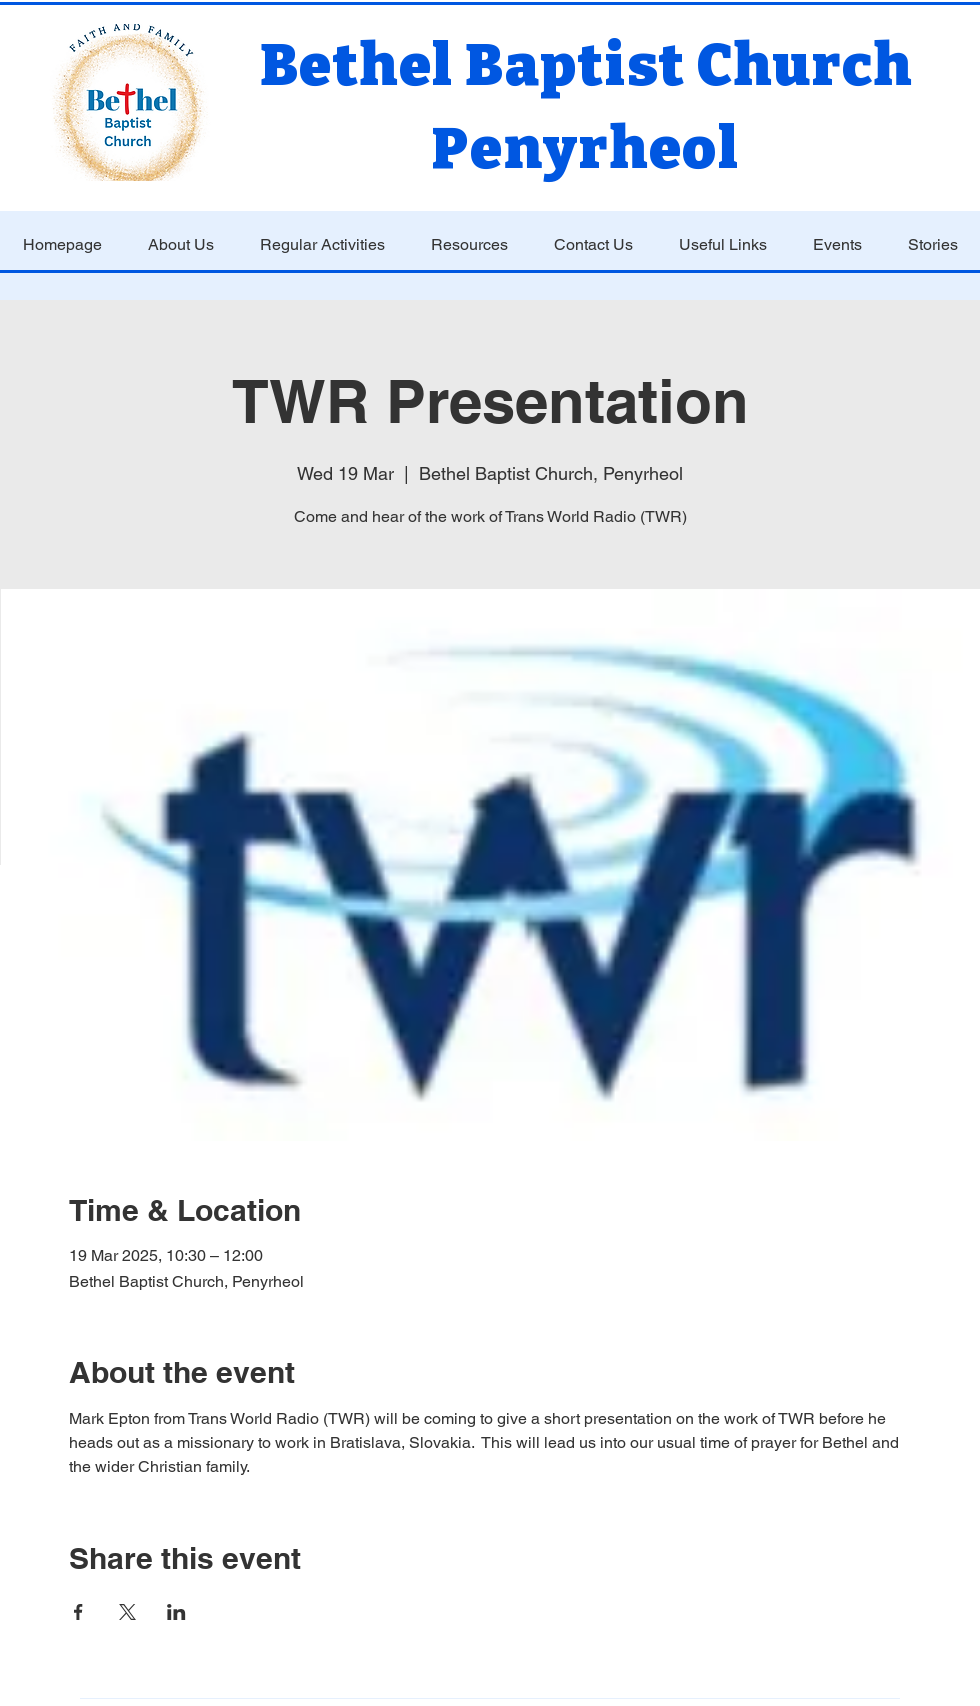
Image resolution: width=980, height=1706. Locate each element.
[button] (181, 245)
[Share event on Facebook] (78, 1612)
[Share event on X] (127, 1612)
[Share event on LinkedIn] (176, 1612)
